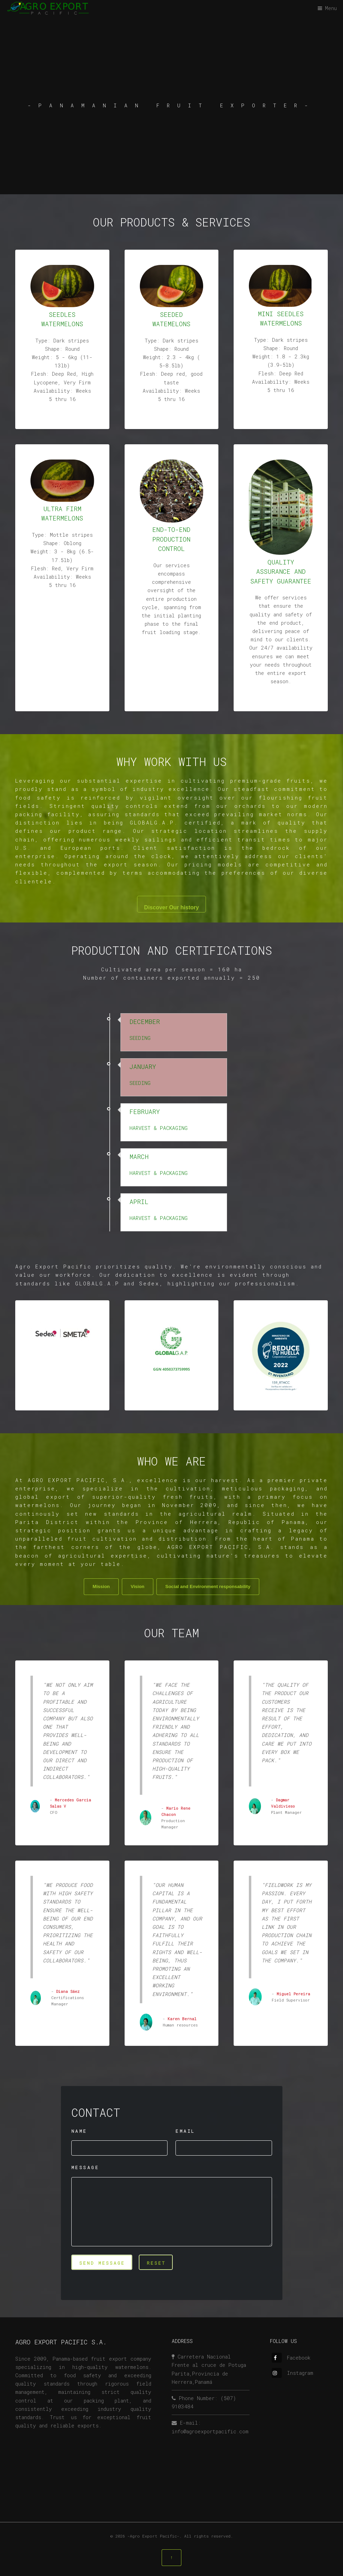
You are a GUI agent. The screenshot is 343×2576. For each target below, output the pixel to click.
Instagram (292, 2373)
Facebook (291, 2357)
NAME (79, 2131)
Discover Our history (171, 907)
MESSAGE (85, 2167)
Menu (331, 8)
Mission (101, 1586)
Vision (137, 1586)
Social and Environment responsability (208, 1586)
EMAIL (185, 2131)
